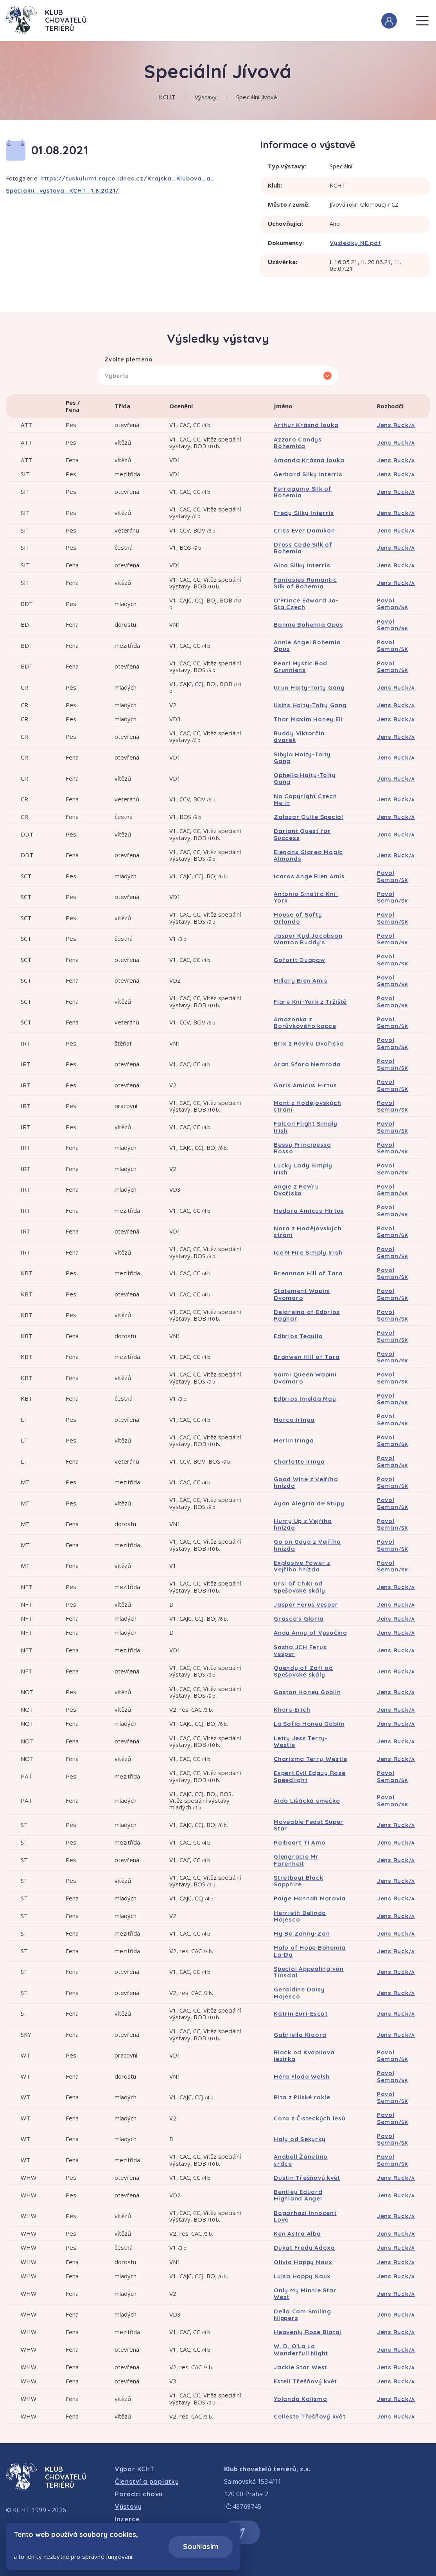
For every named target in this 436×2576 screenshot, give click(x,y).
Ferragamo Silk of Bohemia (303, 492)
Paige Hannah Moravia (310, 1898)
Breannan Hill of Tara (308, 1273)
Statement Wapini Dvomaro (302, 1294)
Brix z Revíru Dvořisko (309, 1043)
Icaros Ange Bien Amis (309, 876)
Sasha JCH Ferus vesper (300, 1650)
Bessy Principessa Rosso (302, 1148)
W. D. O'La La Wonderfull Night (301, 2349)
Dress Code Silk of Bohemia (303, 548)
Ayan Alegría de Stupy (309, 1503)
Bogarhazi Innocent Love (305, 2216)
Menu (421, 16)
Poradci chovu (139, 2494)
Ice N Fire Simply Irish (308, 1252)
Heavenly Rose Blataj (307, 2332)
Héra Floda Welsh (302, 2076)
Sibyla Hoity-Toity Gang (302, 758)
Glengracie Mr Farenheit (296, 1860)
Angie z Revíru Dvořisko (296, 1190)
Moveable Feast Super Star (308, 1825)
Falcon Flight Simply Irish (305, 1127)
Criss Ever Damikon (304, 530)
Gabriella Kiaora (300, 2034)
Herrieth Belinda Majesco (300, 1916)
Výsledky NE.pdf (355, 243)
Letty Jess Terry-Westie (301, 1741)
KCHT (167, 97)
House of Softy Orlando (298, 918)
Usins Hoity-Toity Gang (310, 705)
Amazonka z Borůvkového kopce (305, 1022)
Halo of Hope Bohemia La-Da (310, 1951)
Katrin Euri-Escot (301, 2013)
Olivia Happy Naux (303, 2262)
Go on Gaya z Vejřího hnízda (307, 1545)
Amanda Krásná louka (309, 460)
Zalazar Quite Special (308, 817)
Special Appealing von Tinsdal (309, 1972)
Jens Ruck (396, 425)
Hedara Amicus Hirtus (309, 1210)
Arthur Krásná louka (306, 425)
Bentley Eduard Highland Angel (298, 2195)
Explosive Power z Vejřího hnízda (302, 1566)
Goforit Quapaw (299, 960)
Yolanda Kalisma (300, 2399)
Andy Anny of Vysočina (310, 1632)
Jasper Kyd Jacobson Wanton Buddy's (308, 939)
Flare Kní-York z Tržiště (310, 1001)
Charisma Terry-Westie (310, 1759)
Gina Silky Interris (302, 565)
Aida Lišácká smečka (307, 1800)
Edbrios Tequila (298, 1336)
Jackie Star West (300, 2367)
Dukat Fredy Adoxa (304, 2247)
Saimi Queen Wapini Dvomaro (305, 1378)
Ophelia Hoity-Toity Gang (305, 778)
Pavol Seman (392, 604)
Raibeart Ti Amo (299, 1842)
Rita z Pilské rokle (302, 2097)
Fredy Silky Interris (304, 513)
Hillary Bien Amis (301, 980)
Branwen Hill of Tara (307, 1356)
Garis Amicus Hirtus (305, 1085)
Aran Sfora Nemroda (307, 1064)
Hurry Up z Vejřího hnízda (303, 1524)
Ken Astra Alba (297, 2233)
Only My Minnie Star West (305, 2293)
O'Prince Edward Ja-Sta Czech (306, 604)
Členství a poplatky (147, 2481)
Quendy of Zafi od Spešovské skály (303, 1671)
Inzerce (127, 2519)
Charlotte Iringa (299, 1461)
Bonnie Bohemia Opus (308, 624)
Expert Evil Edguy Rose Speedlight (310, 1776)
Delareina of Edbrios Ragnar (307, 1315)
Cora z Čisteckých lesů (310, 2118)
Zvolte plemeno (128, 360)
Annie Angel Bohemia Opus (307, 645)
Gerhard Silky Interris (308, 474)
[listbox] (218, 375)
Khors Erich (292, 1709)
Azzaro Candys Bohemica (298, 443)
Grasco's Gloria (298, 1618)
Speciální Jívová (256, 97)
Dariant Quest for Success (302, 834)
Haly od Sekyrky (299, 2139)
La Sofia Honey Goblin (309, 1723)
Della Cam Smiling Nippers (302, 2315)
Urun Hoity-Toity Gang (309, 687)
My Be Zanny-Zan (302, 1933)
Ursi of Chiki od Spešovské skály (299, 1587)
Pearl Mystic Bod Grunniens (300, 667)
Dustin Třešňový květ (307, 2177)
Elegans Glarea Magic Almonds (308, 855)
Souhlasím (200, 2546)
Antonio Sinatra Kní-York (306, 897)
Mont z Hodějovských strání (307, 1106)
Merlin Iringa (294, 1440)
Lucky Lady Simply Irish (303, 1169)
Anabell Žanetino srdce (301, 2160)
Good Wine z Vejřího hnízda (306, 1482)
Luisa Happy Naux (302, 2276)
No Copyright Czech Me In (305, 799)
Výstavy (206, 97)
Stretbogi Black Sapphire (298, 1881)
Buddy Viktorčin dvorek (299, 736)
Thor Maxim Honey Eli (308, 719)
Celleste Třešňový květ (310, 2416)
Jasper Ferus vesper (306, 1604)
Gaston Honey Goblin (307, 1692)
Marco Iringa (294, 1419)
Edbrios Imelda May (305, 1398)
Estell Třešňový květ (305, 2381)
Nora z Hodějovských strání (307, 1232)
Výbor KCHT (134, 2469)
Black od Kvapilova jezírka (304, 2056)
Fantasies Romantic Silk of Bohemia (305, 583)
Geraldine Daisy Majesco (299, 1993)
